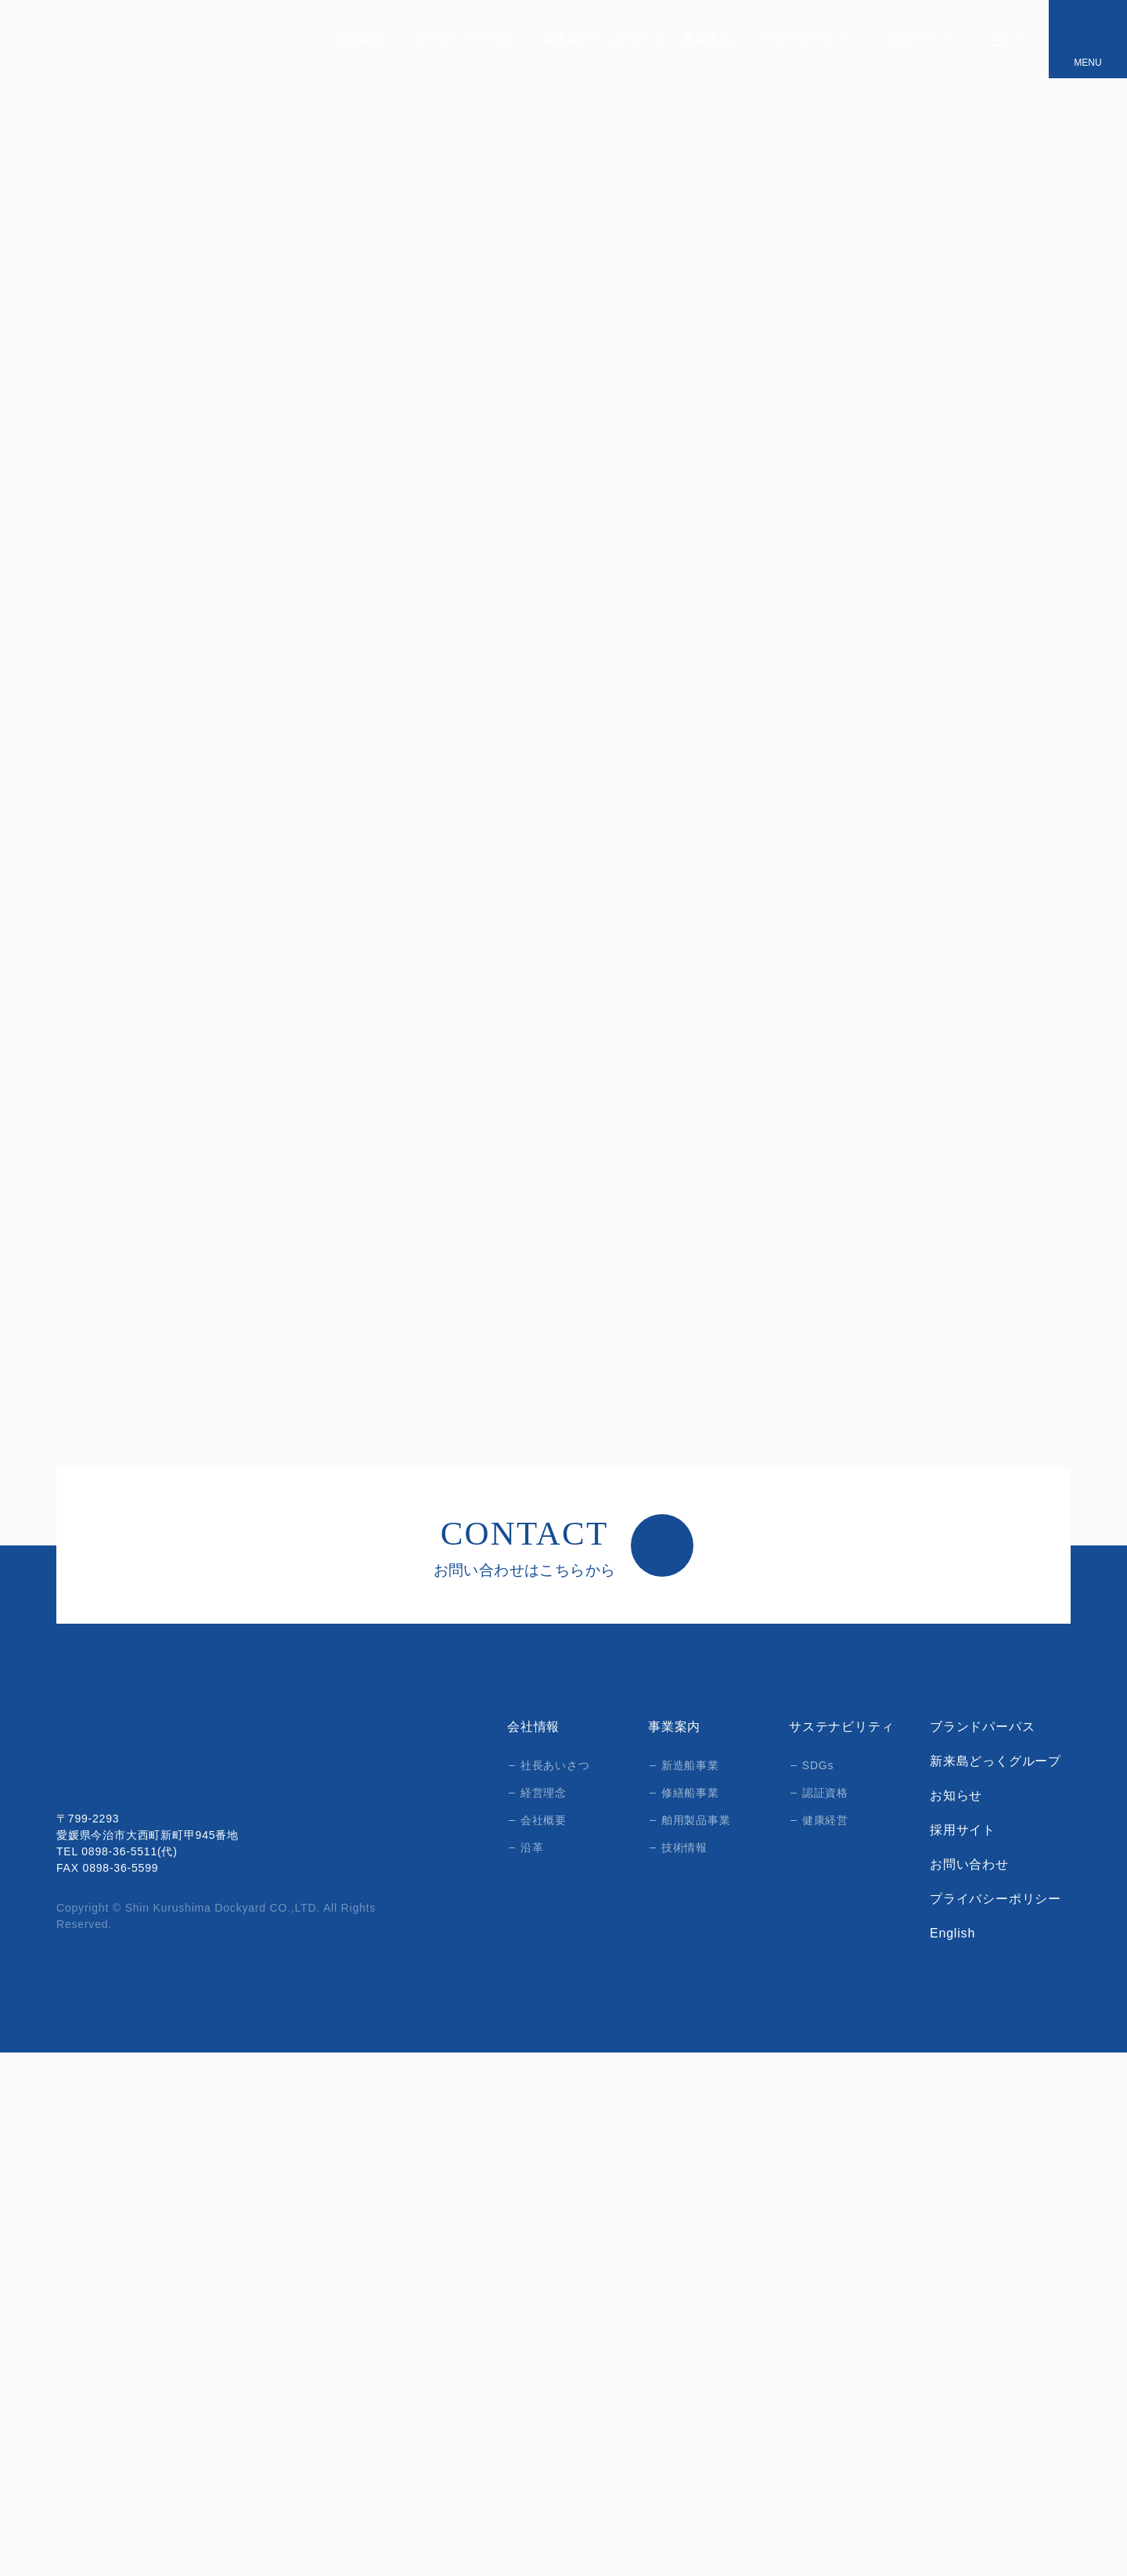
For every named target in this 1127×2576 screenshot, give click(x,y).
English (953, 2457)
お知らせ (956, 2319)
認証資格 (825, 2316)
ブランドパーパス (467, 39)
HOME (72, 395)
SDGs (817, 2289)
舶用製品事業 (696, 2343)
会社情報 (363, 39)
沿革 (532, 2371)
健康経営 (825, 2343)
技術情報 (684, 2371)
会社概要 (543, 2343)
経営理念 (543, 2316)
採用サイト (925, 39)
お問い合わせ (969, 2388)
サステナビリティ (814, 39)
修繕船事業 (690, 2316)
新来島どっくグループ (601, 39)
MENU (1087, 62)
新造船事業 (209, 395)
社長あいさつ (555, 2289)
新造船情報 (289, 395)
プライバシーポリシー (995, 2422)
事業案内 (711, 39)
